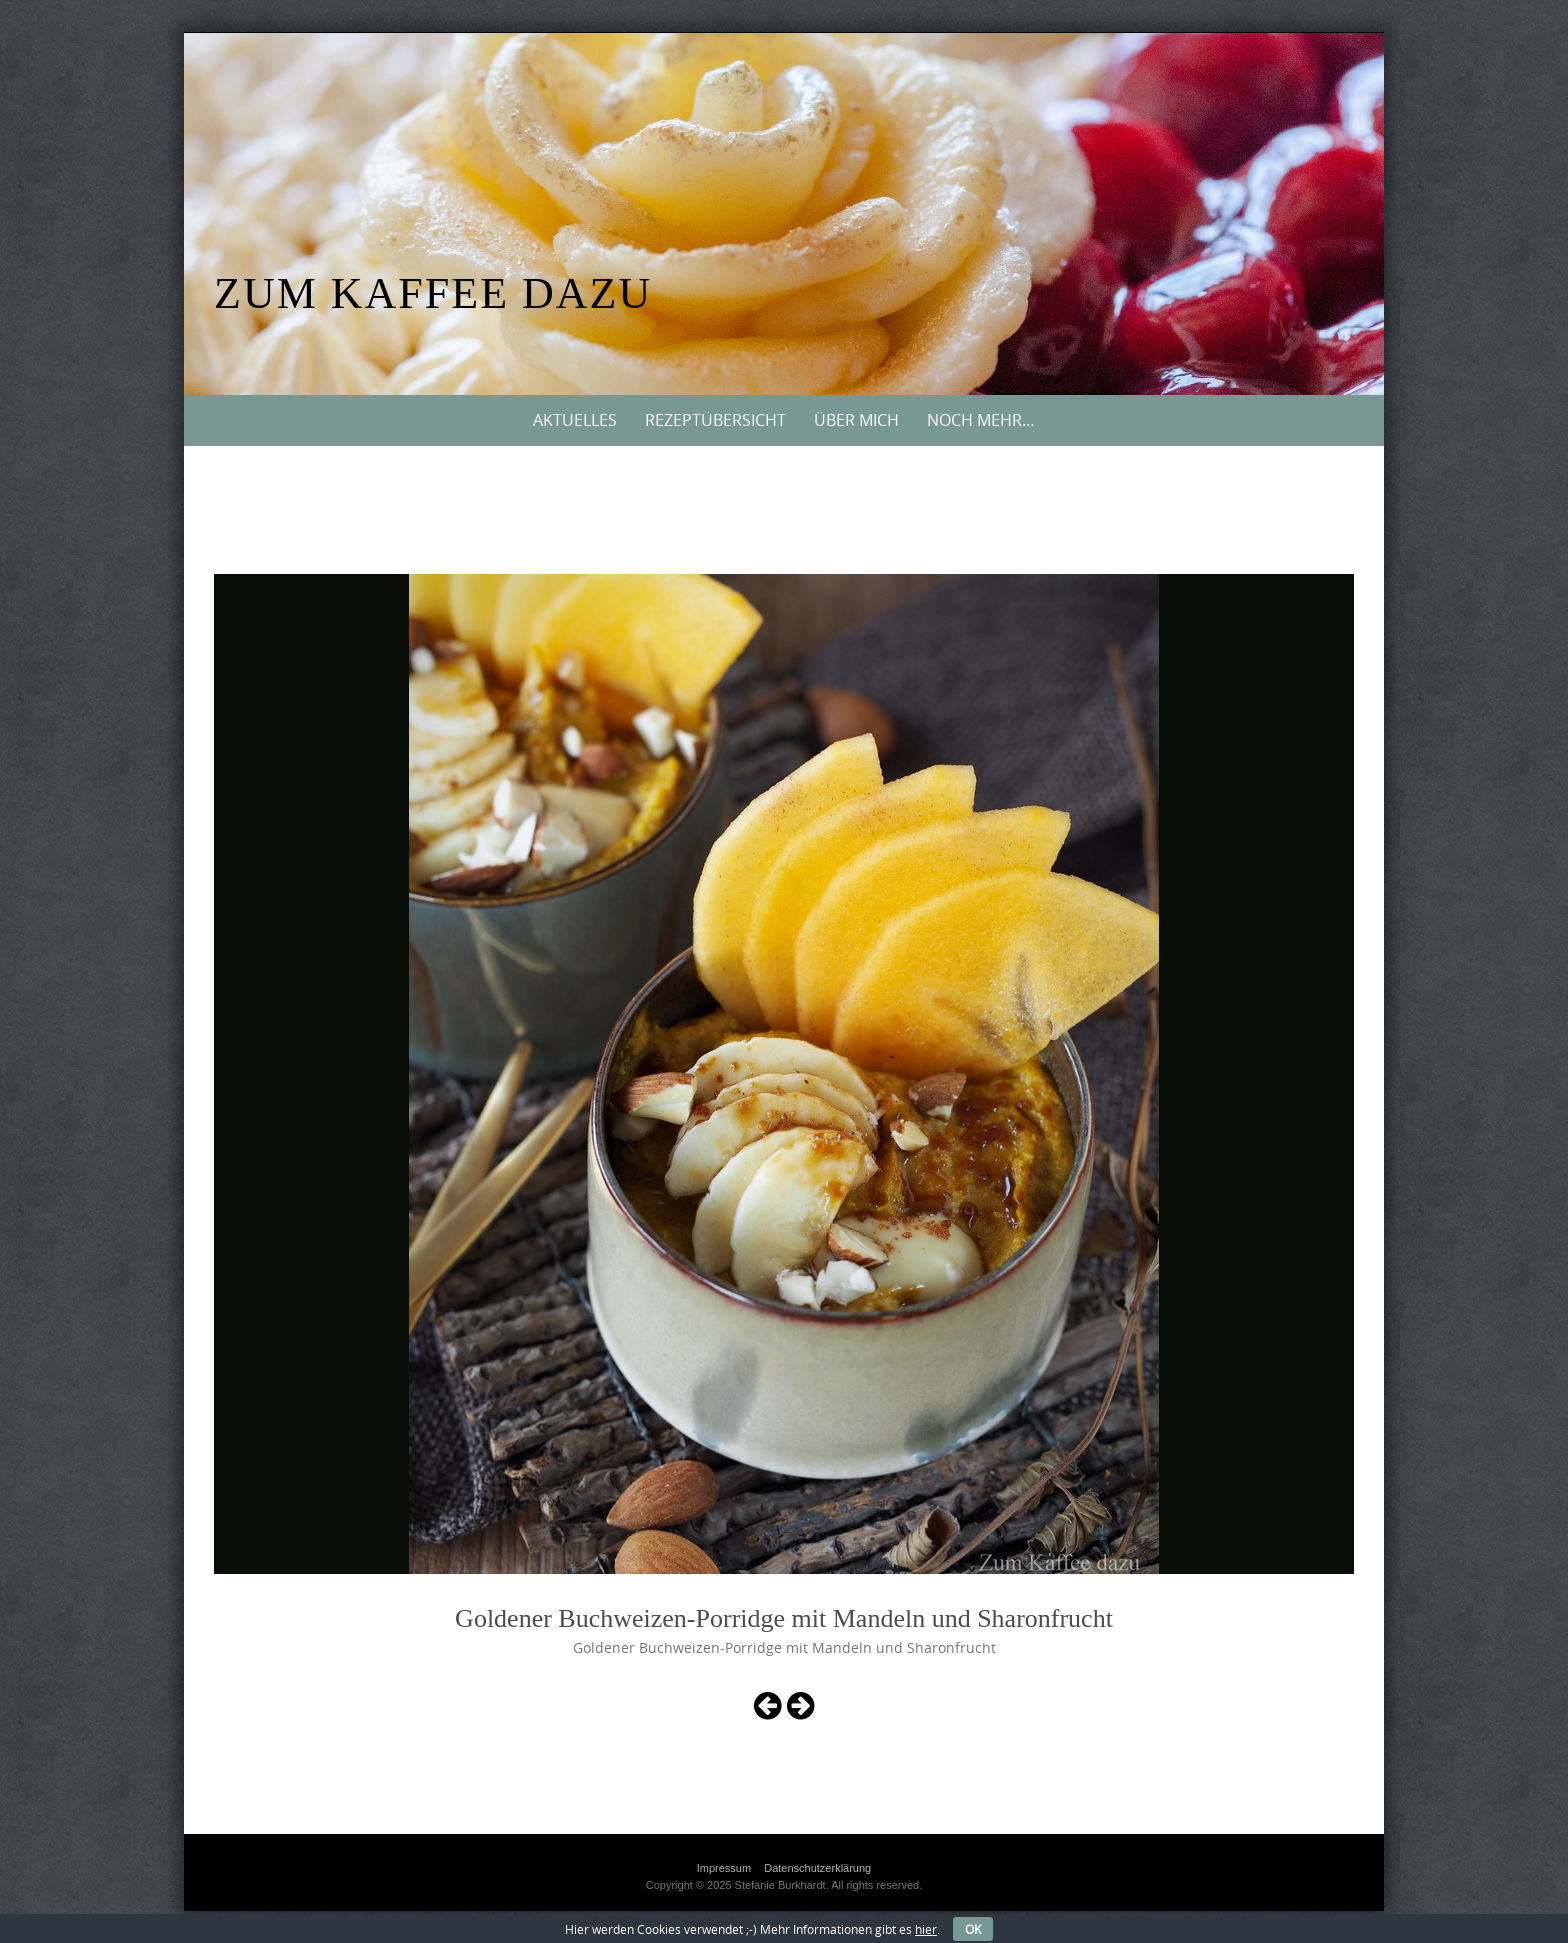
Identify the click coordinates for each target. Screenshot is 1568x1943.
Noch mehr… (981, 420)
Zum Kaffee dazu (433, 293)
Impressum (724, 1868)
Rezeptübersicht (715, 420)
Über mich (856, 420)
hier (926, 1929)
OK (973, 1929)
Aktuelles (575, 420)
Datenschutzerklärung (817, 1868)
